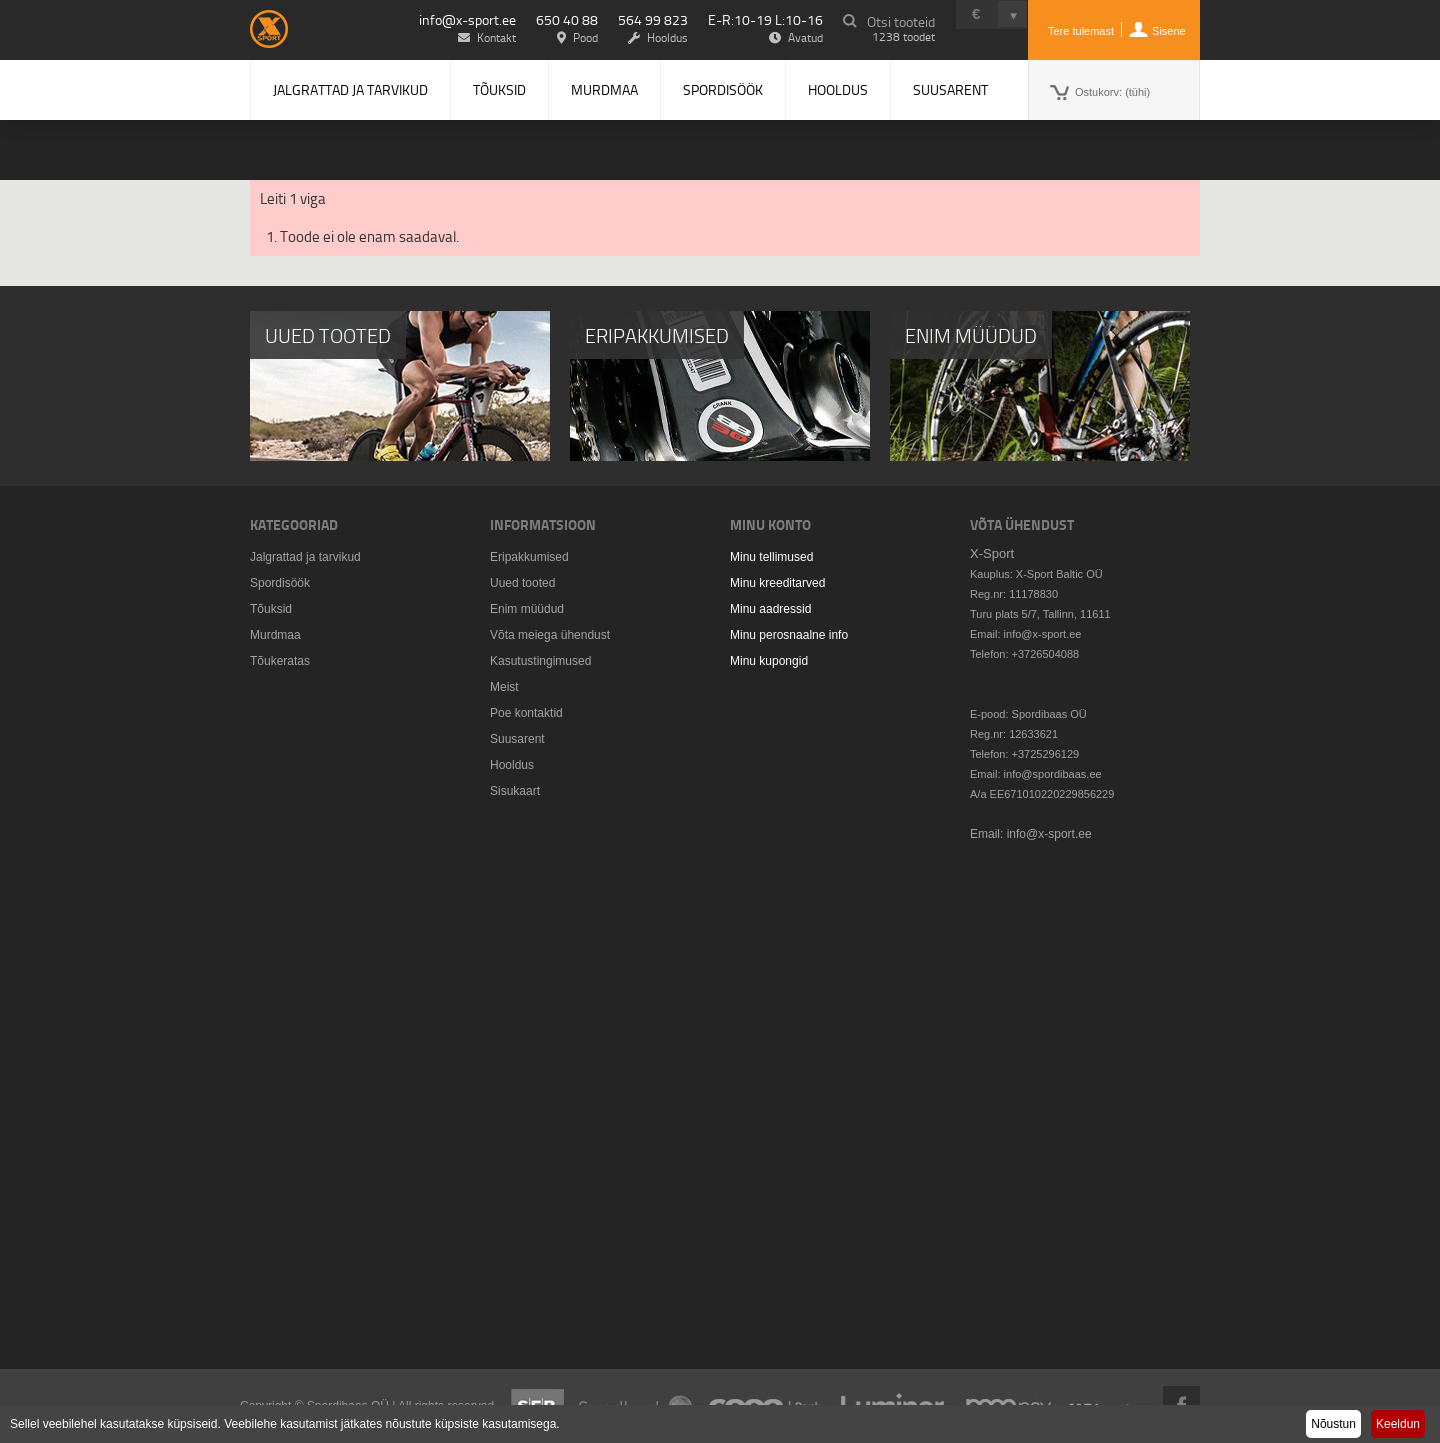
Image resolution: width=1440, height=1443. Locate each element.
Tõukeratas (280, 661)
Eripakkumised (529, 557)
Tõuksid (499, 89)
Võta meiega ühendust (550, 635)
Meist (504, 687)
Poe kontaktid (526, 713)
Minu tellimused (771, 557)
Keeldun (1398, 1424)
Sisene (1169, 31)
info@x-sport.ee (467, 19)
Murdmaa (604, 89)
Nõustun (1333, 1424)
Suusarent (950, 89)
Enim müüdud (527, 609)
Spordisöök (723, 89)
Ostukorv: (1112, 92)
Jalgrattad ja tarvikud (350, 89)
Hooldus (838, 89)
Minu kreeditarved (777, 583)
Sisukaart (515, 791)
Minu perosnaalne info (789, 635)
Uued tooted (522, 583)
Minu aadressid (770, 609)
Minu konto (770, 524)
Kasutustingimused (540, 661)
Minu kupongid (769, 661)
